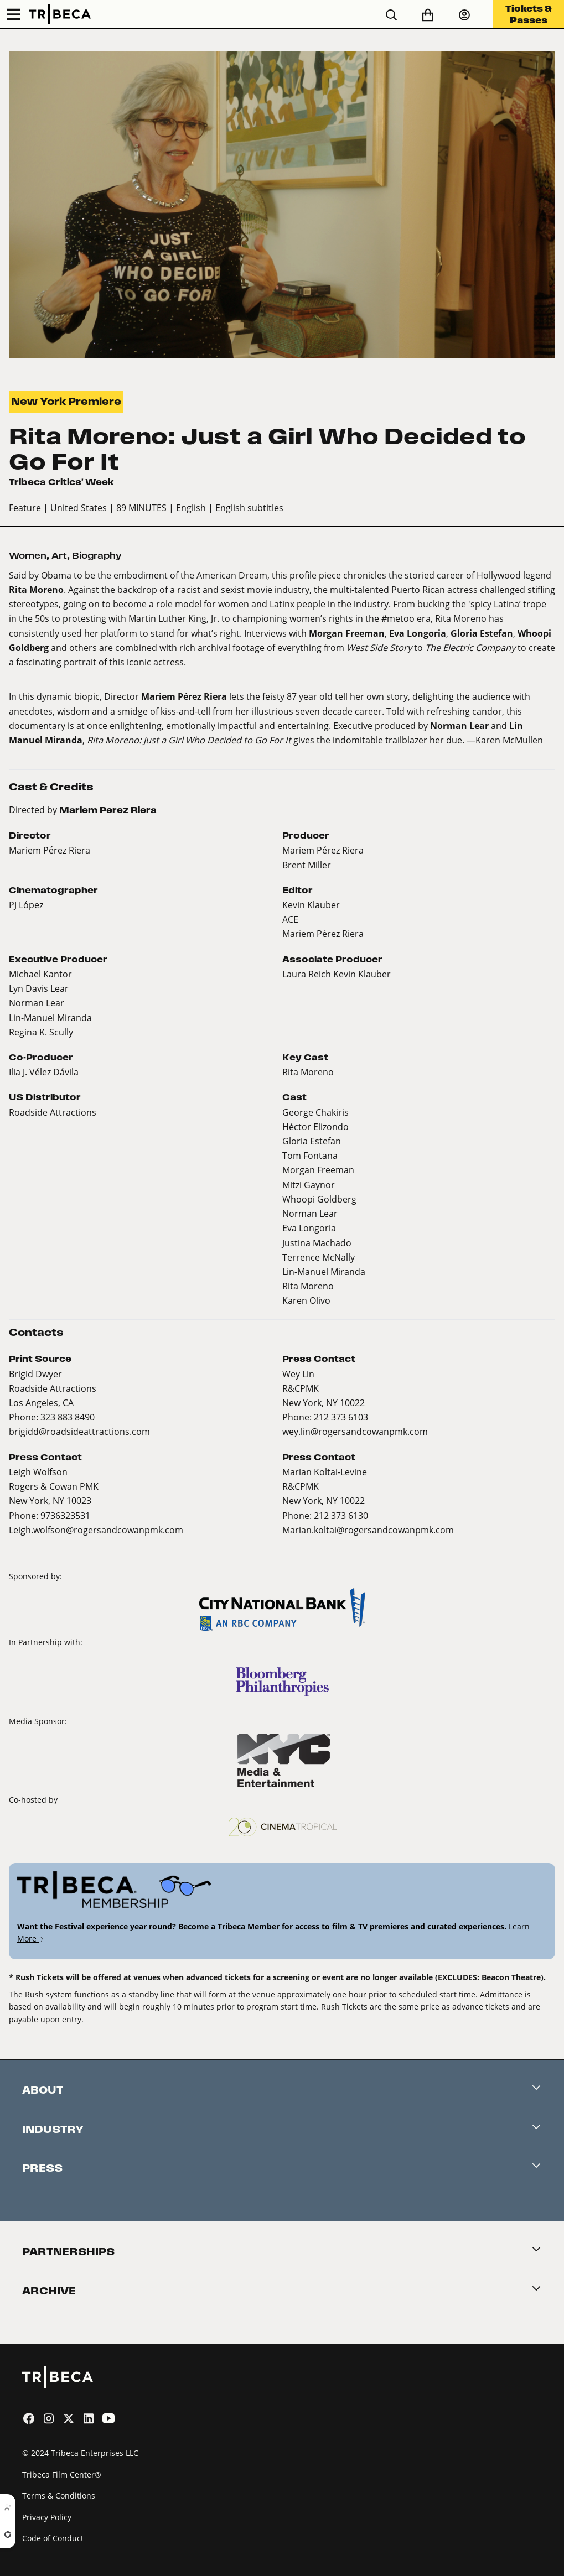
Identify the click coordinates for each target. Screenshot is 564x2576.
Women (27, 555)
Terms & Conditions (58, 2495)
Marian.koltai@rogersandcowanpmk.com (368, 1530)
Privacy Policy (46, 2517)
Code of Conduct (53, 2538)
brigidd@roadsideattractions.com (79, 1431)
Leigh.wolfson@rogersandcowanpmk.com (96, 1530)
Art (59, 555)
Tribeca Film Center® (61, 2474)
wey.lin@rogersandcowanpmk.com (355, 1431)
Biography (97, 555)
